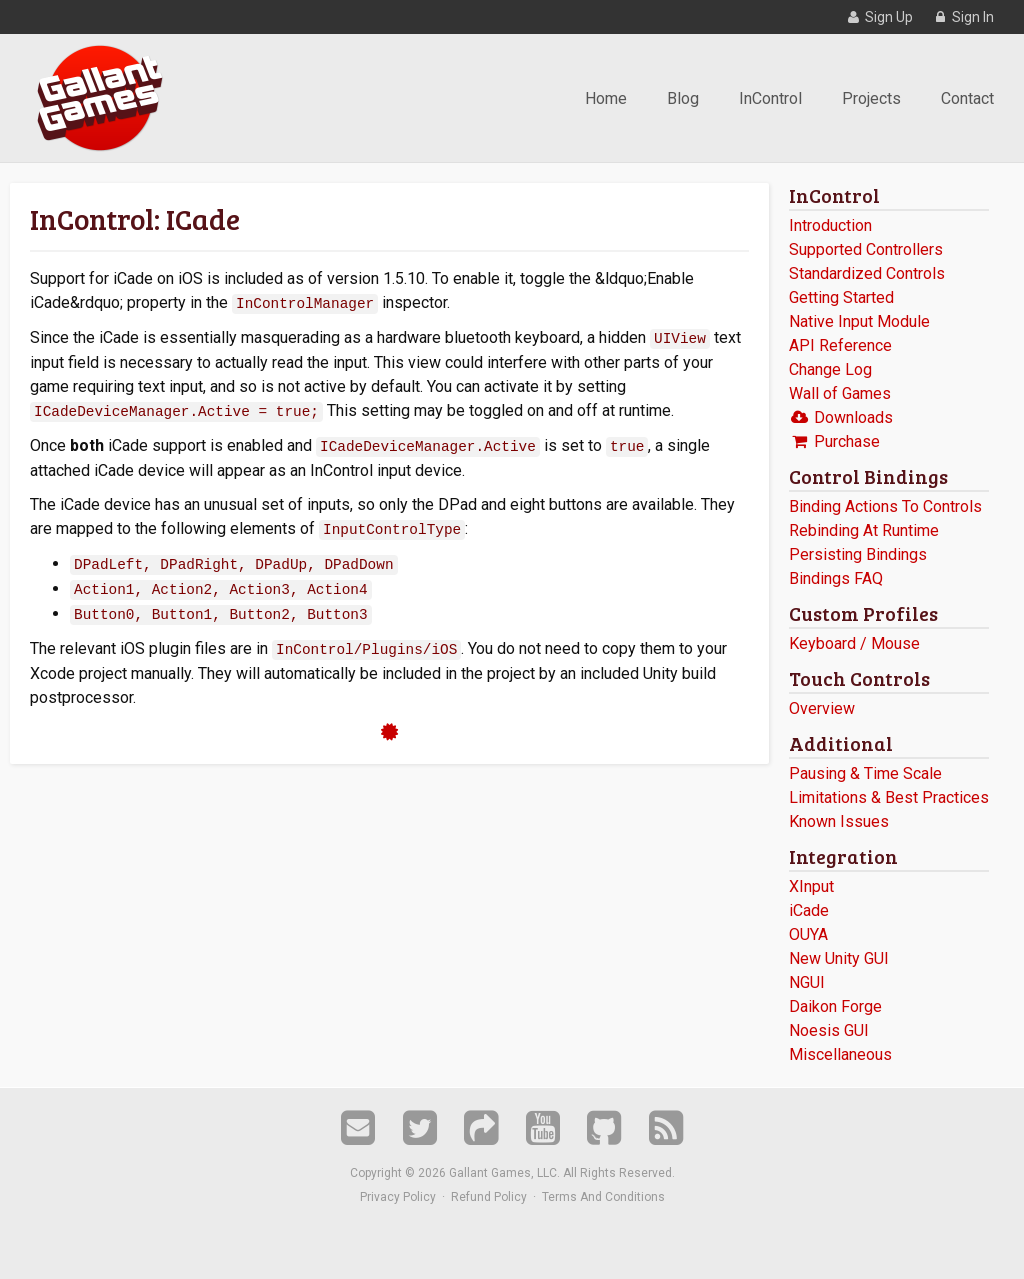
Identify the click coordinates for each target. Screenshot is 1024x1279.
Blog (683, 98)
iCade (809, 910)
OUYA (808, 934)
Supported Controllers (866, 249)
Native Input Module (859, 321)
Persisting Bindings (858, 554)
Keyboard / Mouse (854, 643)
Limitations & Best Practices (889, 797)
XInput (811, 886)
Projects (871, 98)
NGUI (807, 982)
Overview (822, 708)
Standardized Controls (867, 273)
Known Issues (839, 821)
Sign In (962, 17)
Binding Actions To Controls (885, 506)
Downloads (841, 417)
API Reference (840, 345)
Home (606, 98)
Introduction (830, 225)
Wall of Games (840, 393)
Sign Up (878, 17)
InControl (770, 98)
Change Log (830, 369)
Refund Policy (489, 1197)
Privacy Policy (398, 1197)
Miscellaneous (840, 1054)
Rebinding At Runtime (864, 530)
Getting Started (841, 297)
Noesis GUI (829, 1030)
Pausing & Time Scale (865, 773)
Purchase (834, 441)
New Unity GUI (839, 958)
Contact (967, 98)
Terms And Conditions (603, 1197)
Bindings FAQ (836, 578)
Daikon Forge (835, 1006)
